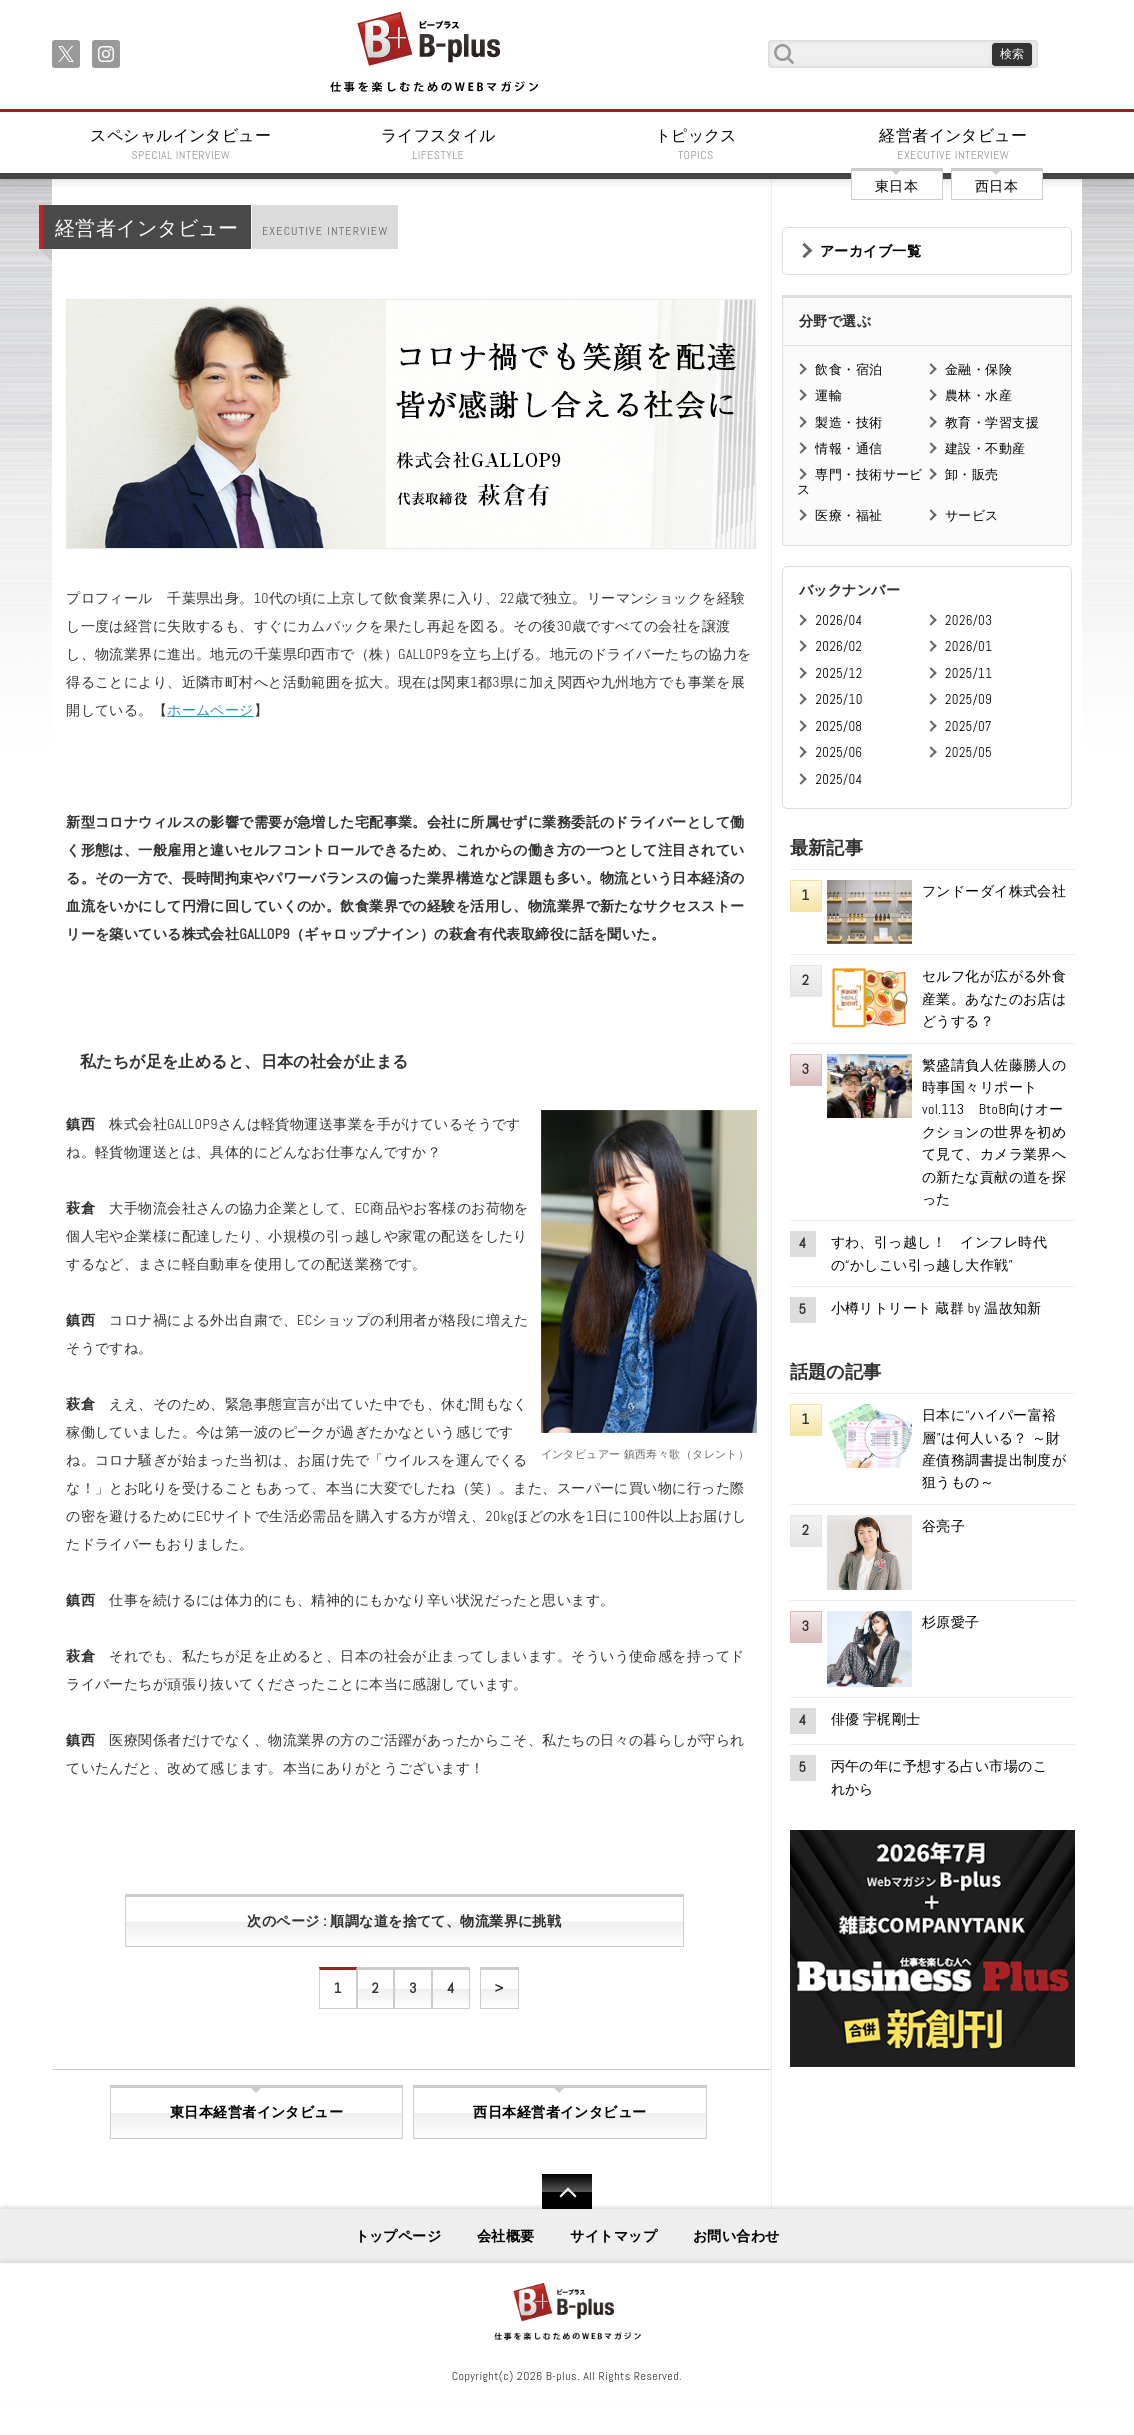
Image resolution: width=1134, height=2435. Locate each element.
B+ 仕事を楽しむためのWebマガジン (433, 53)
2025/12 (838, 673)
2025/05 (968, 752)
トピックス (696, 144)
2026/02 (838, 646)
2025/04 (838, 779)
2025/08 (838, 726)
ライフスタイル (439, 144)
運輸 (828, 395)
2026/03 (968, 620)
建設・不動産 (985, 448)
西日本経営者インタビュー (559, 2112)
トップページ (398, 2236)
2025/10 (838, 699)
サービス (972, 515)
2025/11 (968, 673)
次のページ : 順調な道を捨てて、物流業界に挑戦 (404, 1921)
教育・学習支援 (992, 422)
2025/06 (838, 752)
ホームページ (210, 710)
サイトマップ (613, 2236)
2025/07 (968, 726)
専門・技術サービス (859, 481)
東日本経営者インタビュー (256, 2112)
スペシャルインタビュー (181, 144)
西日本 (996, 186)
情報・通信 (848, 448)
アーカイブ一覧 (870, 251)
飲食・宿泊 (848, 369)
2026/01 (968, 646)
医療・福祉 (848, 515)
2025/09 (968, 699)
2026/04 (838, 620)
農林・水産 (978, 395)
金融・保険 (978, 369)
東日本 (896, 186)
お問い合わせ (736, 2236)
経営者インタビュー (954, 144)
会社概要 (506, 2236)
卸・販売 (972, 474)
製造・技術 (848, 422)
